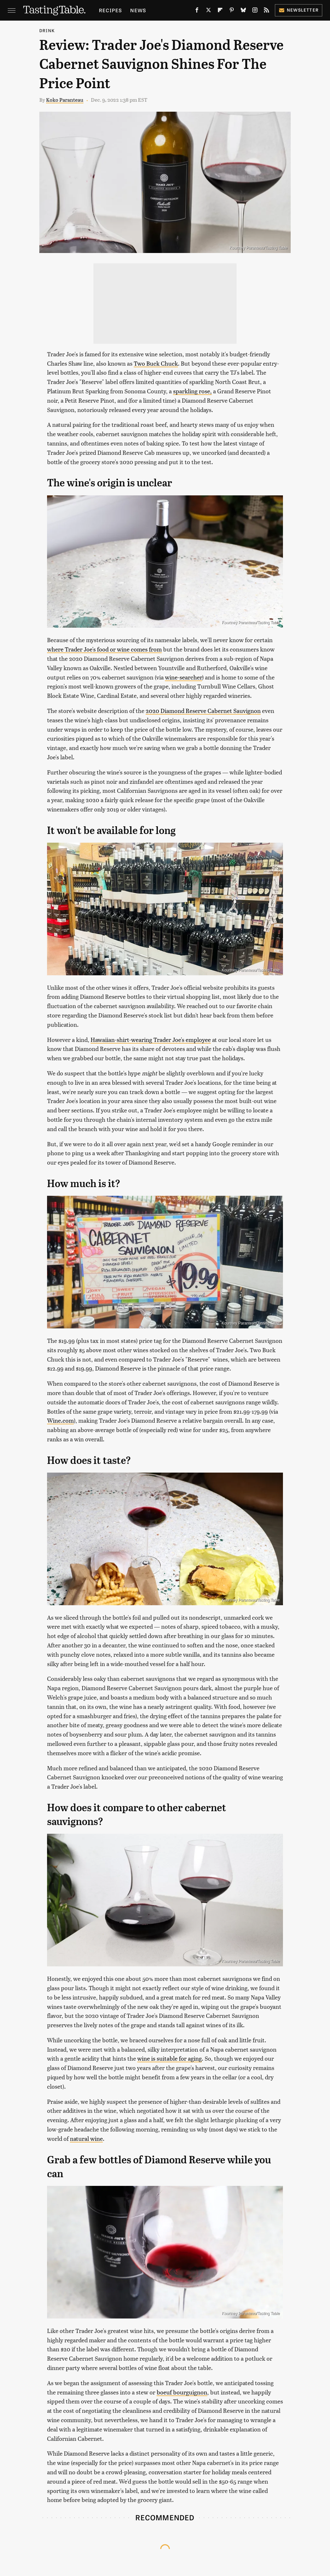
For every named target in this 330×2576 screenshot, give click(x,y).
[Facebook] (197, 11)
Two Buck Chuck (156, 363)
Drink (47, 30)
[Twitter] (208, 11)
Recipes (110, 10)
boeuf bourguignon (182, 2392)
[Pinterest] (231, 11)
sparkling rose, (192, 391)
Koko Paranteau (64, 99)
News (138, 10)
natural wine (86, 2138)
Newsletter (298, 10)
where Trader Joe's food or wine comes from (104, 649)
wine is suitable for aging (169, 2058)
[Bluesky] (243, 11)
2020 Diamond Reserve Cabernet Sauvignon (203, 711)
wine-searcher (183, 677)
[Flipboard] (220, 11)
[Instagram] (255, 11)
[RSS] (266, 11)
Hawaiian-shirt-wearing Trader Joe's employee (151, 1039)
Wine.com (60, 1420)
